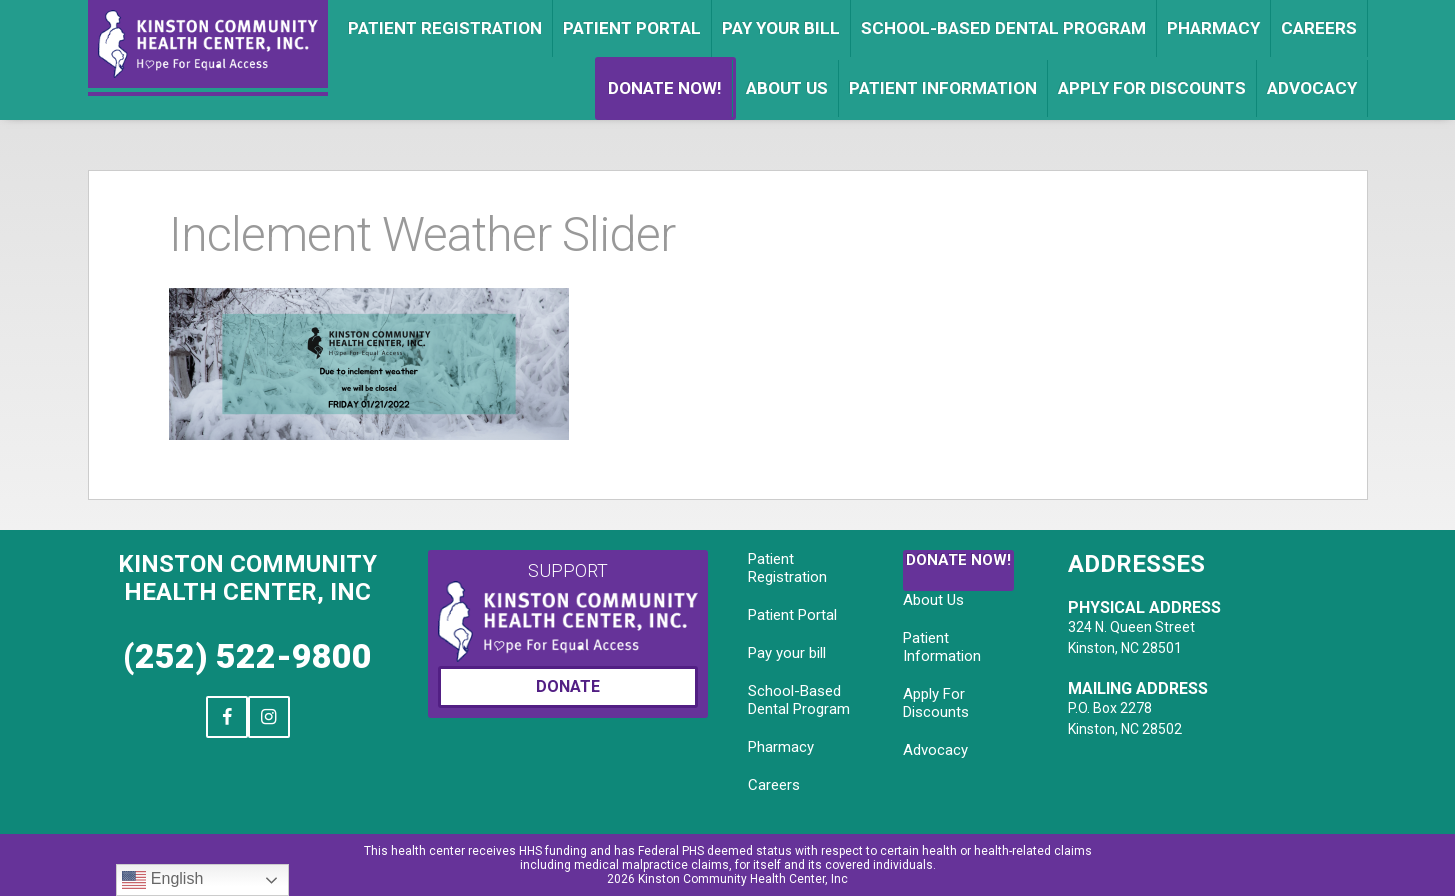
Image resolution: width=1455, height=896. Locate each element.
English (162, 880)
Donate (568, 686)
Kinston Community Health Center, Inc (247, 578)
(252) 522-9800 (247, 656)
